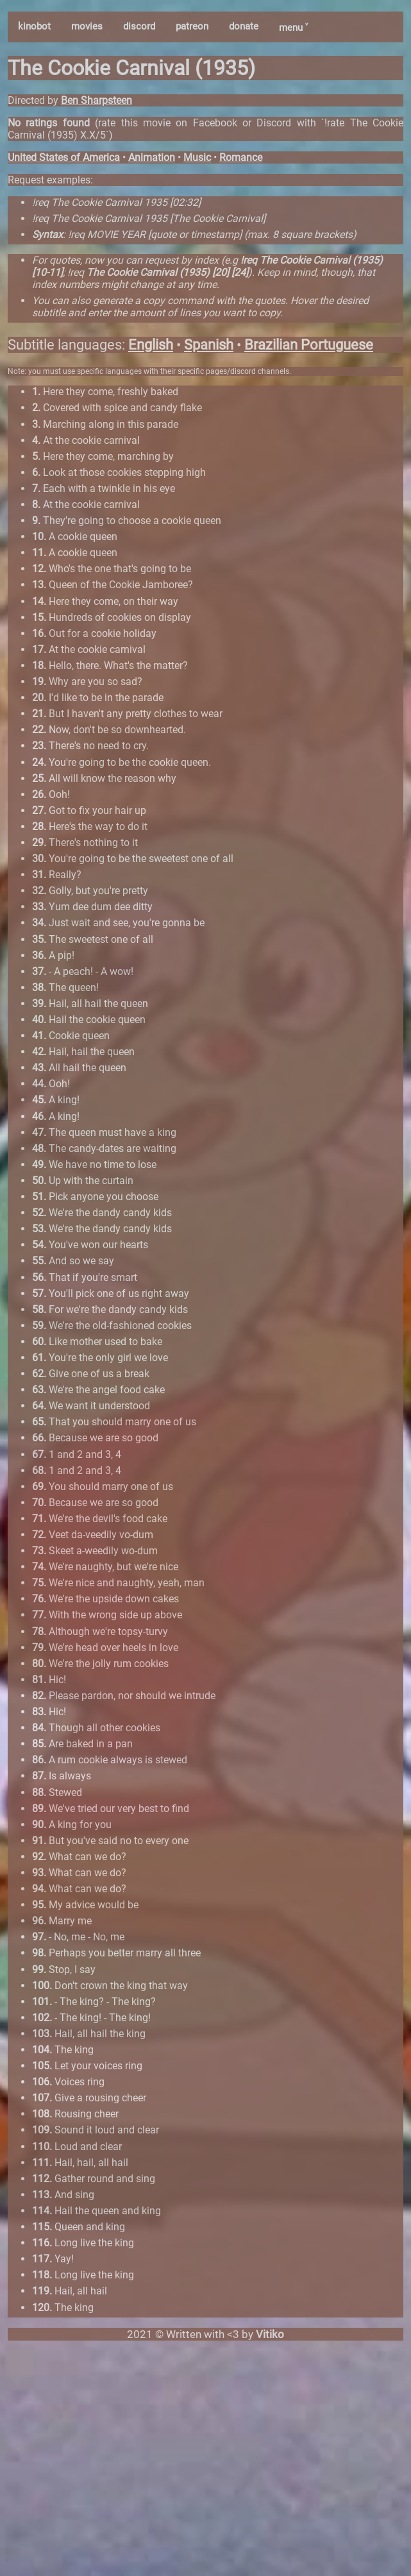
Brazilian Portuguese (308, 345)
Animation (151, 157)
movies (87, 26)
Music (197, 157)
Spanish (208, 345)
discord (139, 26)
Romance (240, 157)
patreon (192, 26)
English (150, 345)
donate (243, 26)
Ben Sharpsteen (96, 100)
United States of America (64, 157)
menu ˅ (293, 27)
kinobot (34, 26)
